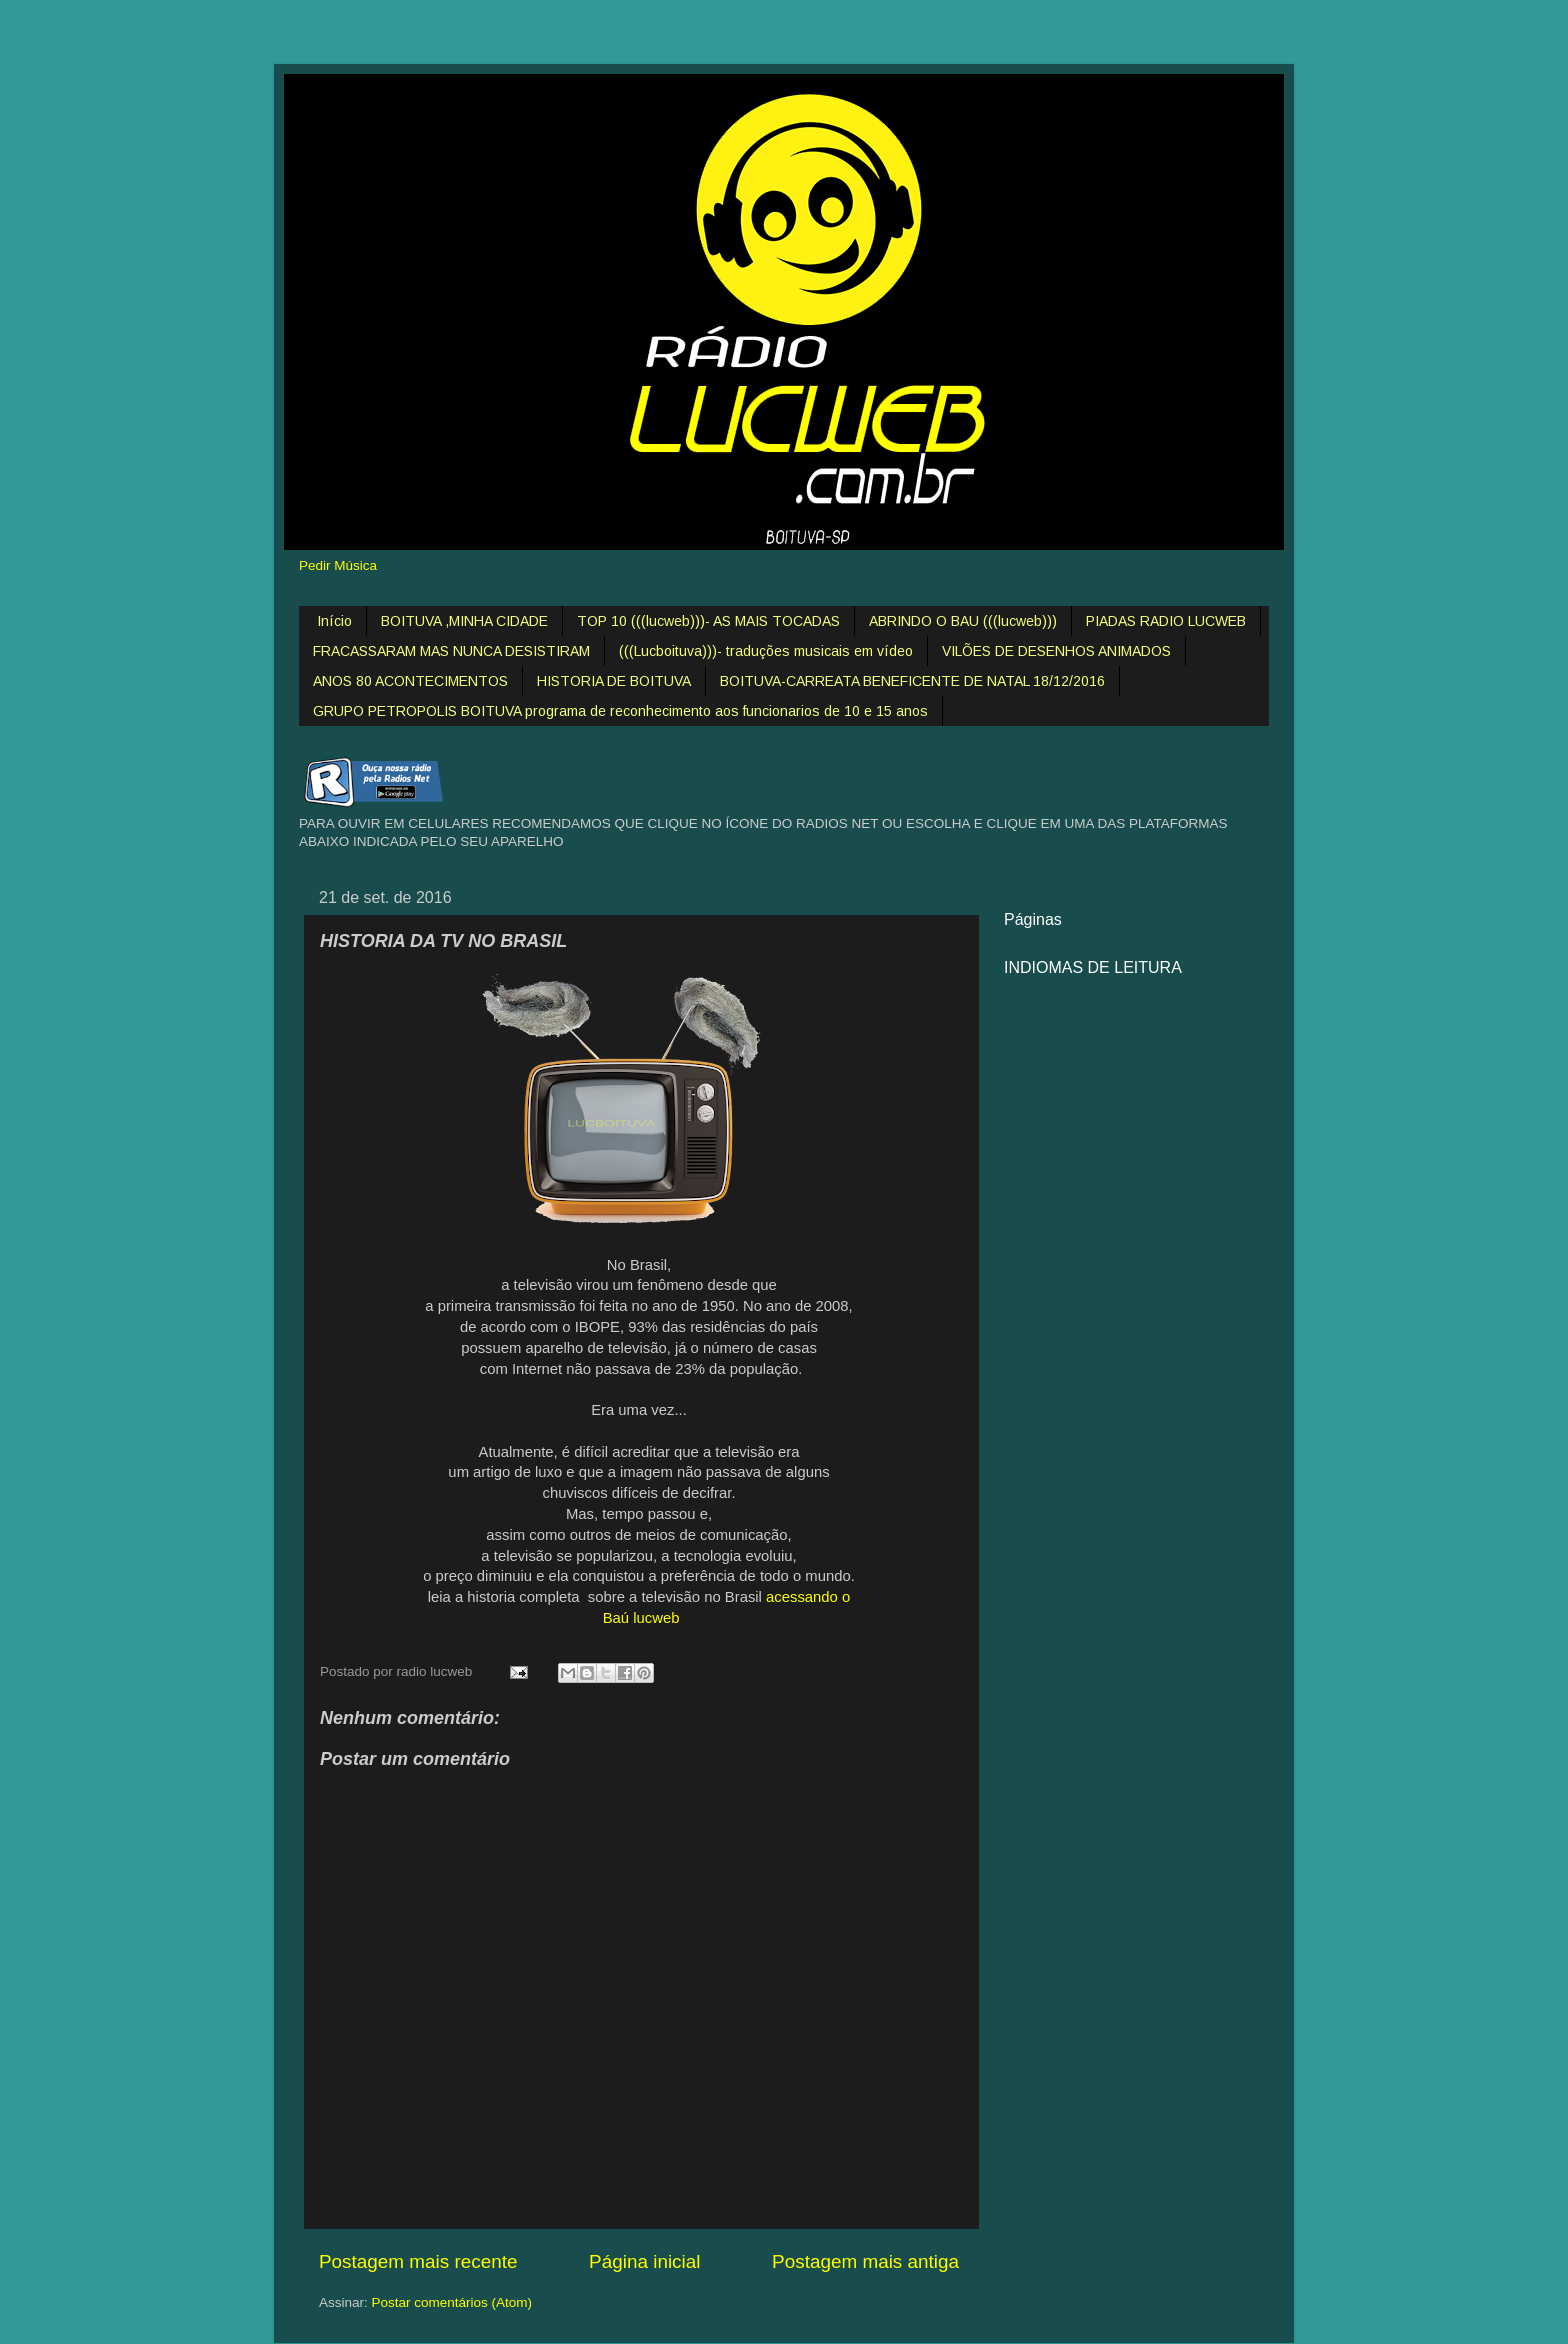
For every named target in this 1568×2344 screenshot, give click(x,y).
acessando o (808, 1597)
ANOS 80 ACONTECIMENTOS (410, 681)
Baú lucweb (639, 1618)
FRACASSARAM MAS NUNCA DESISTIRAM (451, 651)
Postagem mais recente (418, 2261)
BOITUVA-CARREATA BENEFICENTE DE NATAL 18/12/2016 (912, 681)
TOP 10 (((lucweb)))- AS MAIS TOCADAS (708, 621)
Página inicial (644, 2261)
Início (334, 621)
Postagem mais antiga (865, 2261)
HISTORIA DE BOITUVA (614, 681)
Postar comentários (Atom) (452, 2302)
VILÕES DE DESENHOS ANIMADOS (1056, 651)
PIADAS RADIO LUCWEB (1166, 621)
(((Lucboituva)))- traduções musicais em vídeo (766, 651)
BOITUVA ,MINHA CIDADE (464, 621)
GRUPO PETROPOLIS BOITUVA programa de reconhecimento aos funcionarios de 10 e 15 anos (620, 711)
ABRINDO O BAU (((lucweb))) (963, 621)
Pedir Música (338, 565)
